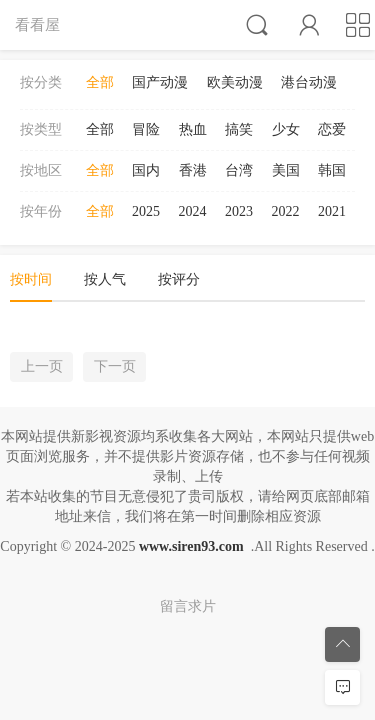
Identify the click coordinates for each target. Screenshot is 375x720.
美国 (286, 170)
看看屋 (37, 24)
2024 (193, 211)
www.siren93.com (191, 546)
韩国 (332, 170)
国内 (146, 170)
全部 (100, 82)
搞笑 (239, 129)
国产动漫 (160, 82)
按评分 (179, 279)
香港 (193, 170)
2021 (332, 211)
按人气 (105, 279)
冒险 (146, 129)
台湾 (239, 170)
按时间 (31, 279)
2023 (239, 211)
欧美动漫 (235, 82)
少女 (286, 129)
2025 (146, 211)
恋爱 (332, 129)
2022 (286, 211)
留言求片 (188, 606)
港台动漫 (309, 82)
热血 (193, 129)
